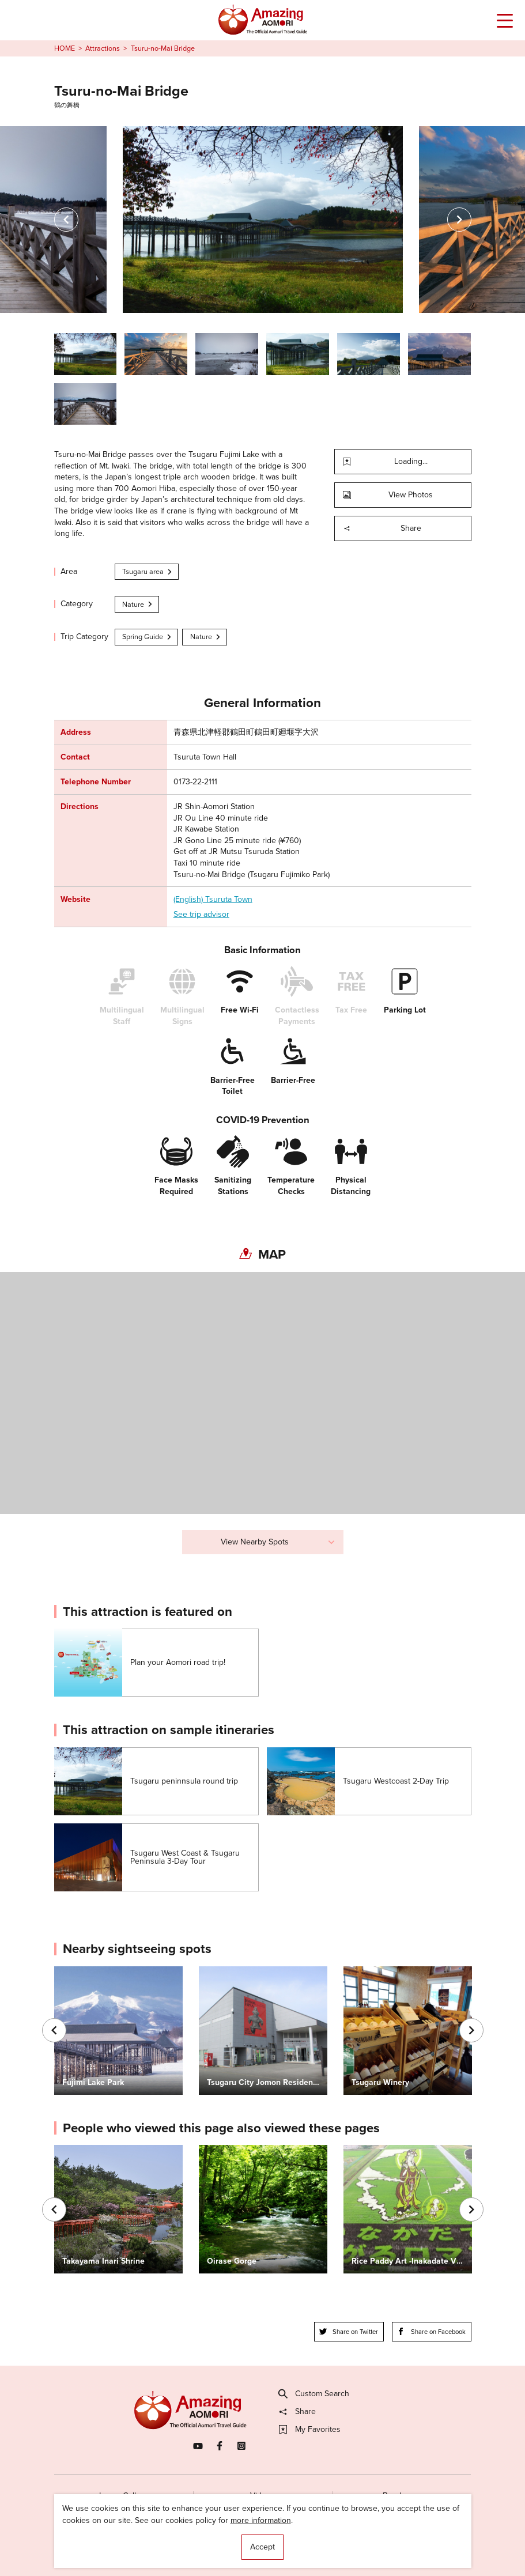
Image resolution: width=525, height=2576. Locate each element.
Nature (137, 604)
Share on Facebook (431, 2331)
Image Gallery (123, 2496)
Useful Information (325, 2546)
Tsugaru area (147, 571)
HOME (64, 48)
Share (382, 528)
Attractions (102, 48)
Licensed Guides (197, 2546)
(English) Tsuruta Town (212, 899)
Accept (262, 2547)
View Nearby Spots (278, 1542)
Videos (262, 2496)
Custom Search (314, 2394)
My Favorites (310, 2430)
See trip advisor (201, 914)
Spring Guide (147, 636)
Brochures (401, 2496)
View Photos (388, 495)
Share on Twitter (349, 2331)
